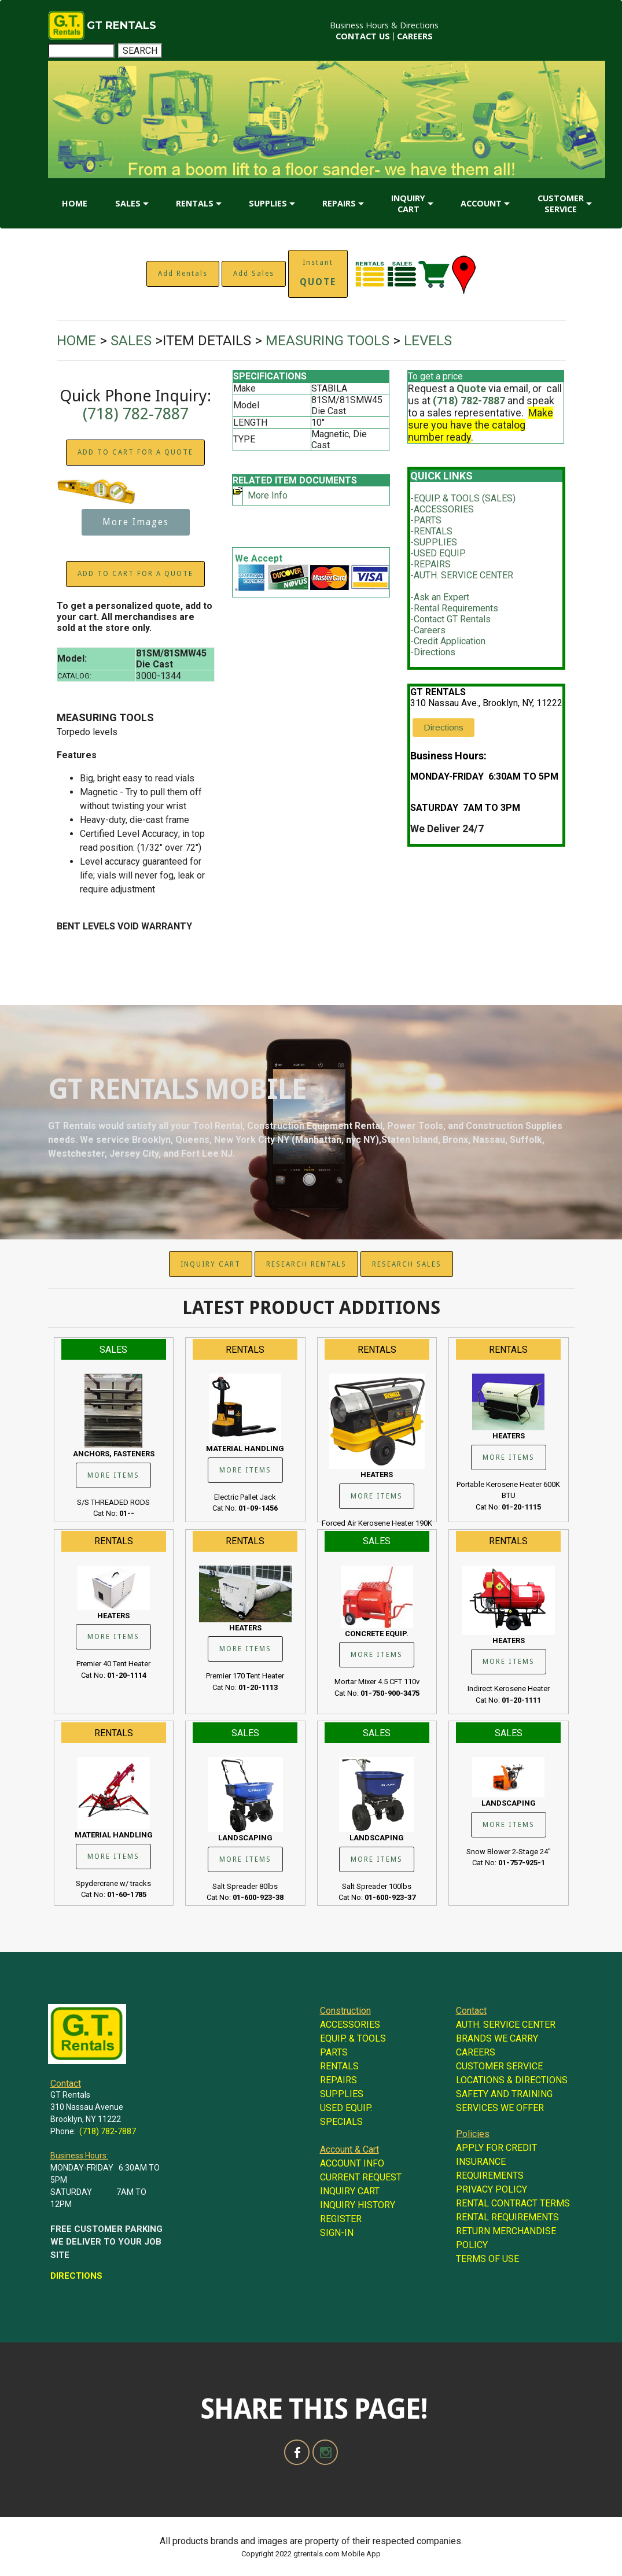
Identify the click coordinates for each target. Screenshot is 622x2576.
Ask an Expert (441, 597)
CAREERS (415, 36)
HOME (74, 203)
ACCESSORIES (444, 509)
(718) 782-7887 (136, 413)
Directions (434, 652)
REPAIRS (339, 203)
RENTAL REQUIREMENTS (507, 2217)
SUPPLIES (268, 203)
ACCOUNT (481, 203)
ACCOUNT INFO (352, 2163)
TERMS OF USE (487, 2258)
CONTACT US (363, 36)
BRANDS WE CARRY (497, 2038)
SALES (128, 203)
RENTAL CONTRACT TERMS (513, 2203)
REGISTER (341, 2218)
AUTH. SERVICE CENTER (463, 575)
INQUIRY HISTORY (357, 2204)
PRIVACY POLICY (491, 2189)
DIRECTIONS (76, 2276)
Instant (318, 273)
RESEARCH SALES (406, 1264)
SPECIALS (341, 2121)
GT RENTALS (121, 25)
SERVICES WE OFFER (500, 2107)
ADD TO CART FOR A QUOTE (135, 452)
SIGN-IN (337, 2232)
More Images (135, 522)
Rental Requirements (456, 608)
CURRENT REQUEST (361, 2177)
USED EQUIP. (440, 553)
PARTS (427, 520)
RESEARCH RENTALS (306, 1264)
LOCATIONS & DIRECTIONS (512, 2080)
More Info (268, 495)
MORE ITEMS (113, 1475)
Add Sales (253, 274)
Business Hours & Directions (384, 25)
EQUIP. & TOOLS (353, 2038)
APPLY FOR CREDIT (496, 2147)
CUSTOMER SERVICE (561, 204)
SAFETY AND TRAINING (504, 2093)
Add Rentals (183, 274)
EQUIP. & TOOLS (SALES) (465, 498)
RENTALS (195, 203)
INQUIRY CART (408, 204)
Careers (430, 630)
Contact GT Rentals (452, 619)
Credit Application (449, 641)
